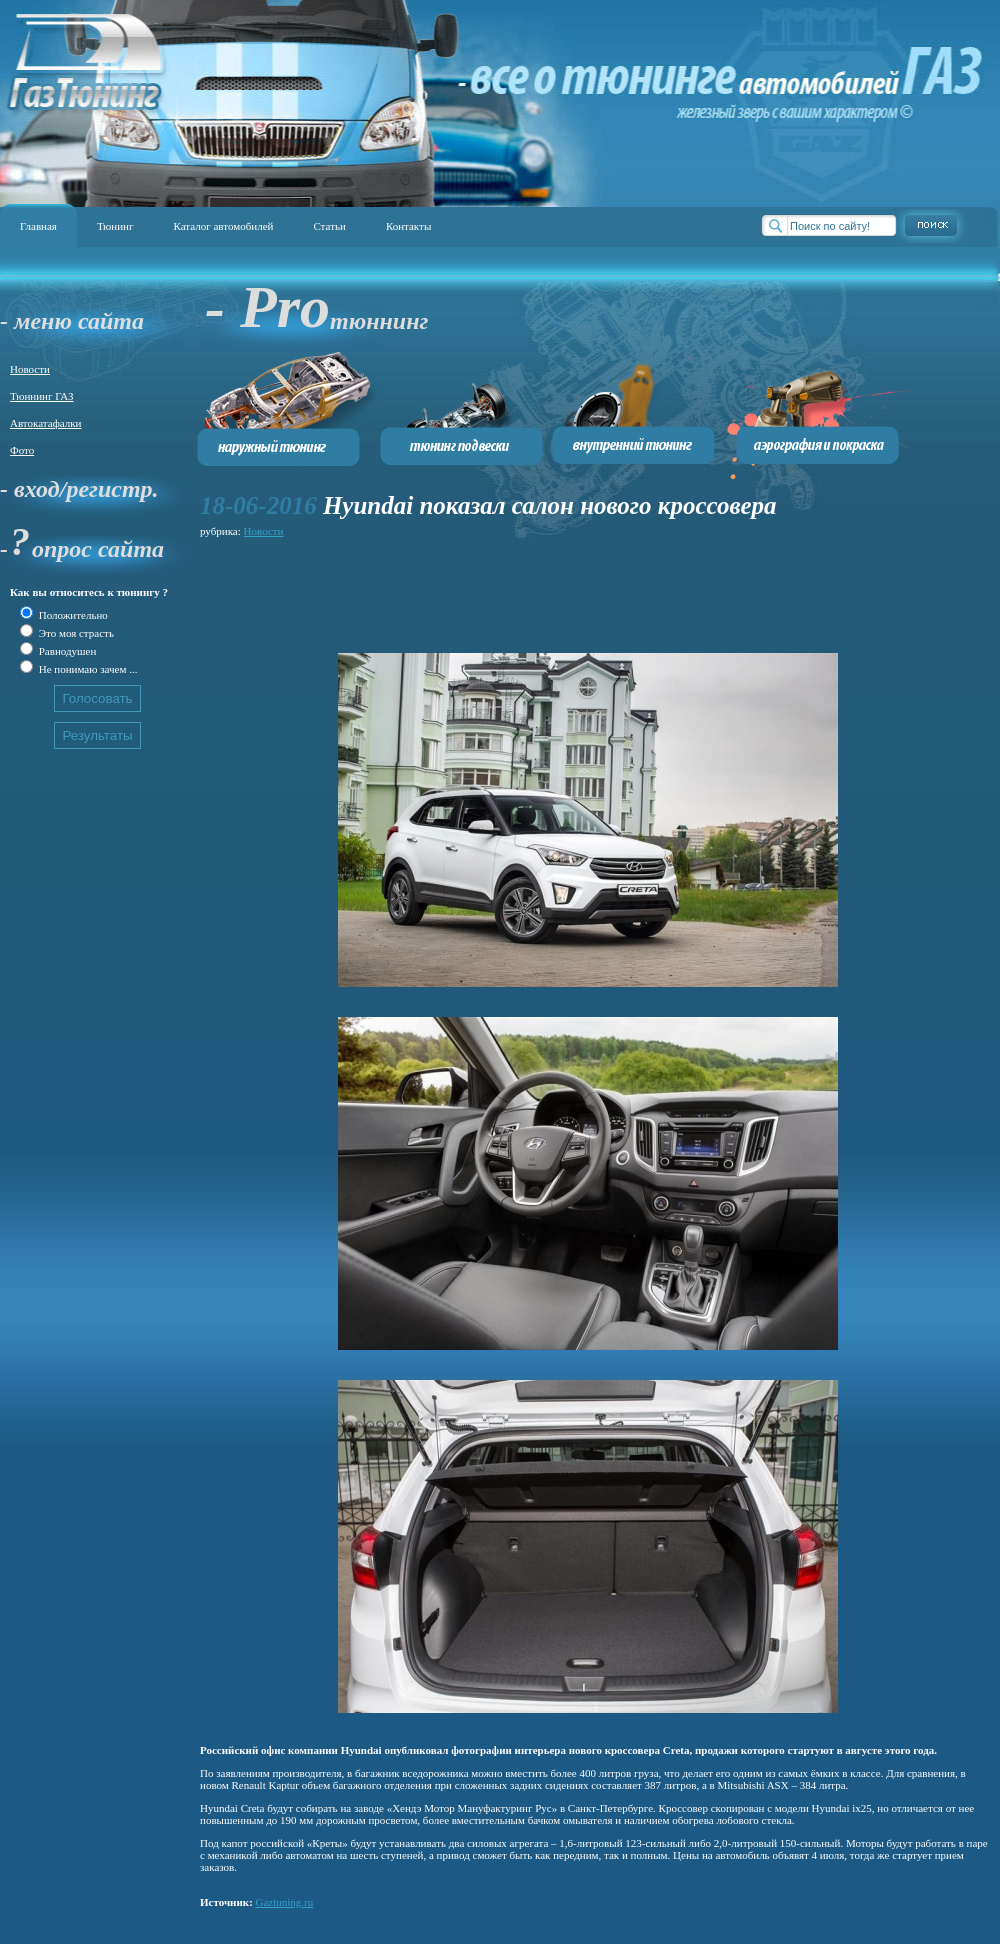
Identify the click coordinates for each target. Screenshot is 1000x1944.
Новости (30, 369)
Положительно (72, 615)
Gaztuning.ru (285, 1902)
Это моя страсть (75, 633)
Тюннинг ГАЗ (42, 396)
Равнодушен (66, 651)
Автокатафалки (45, 423)
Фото (22, 450)
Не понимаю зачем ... (86, 669)
